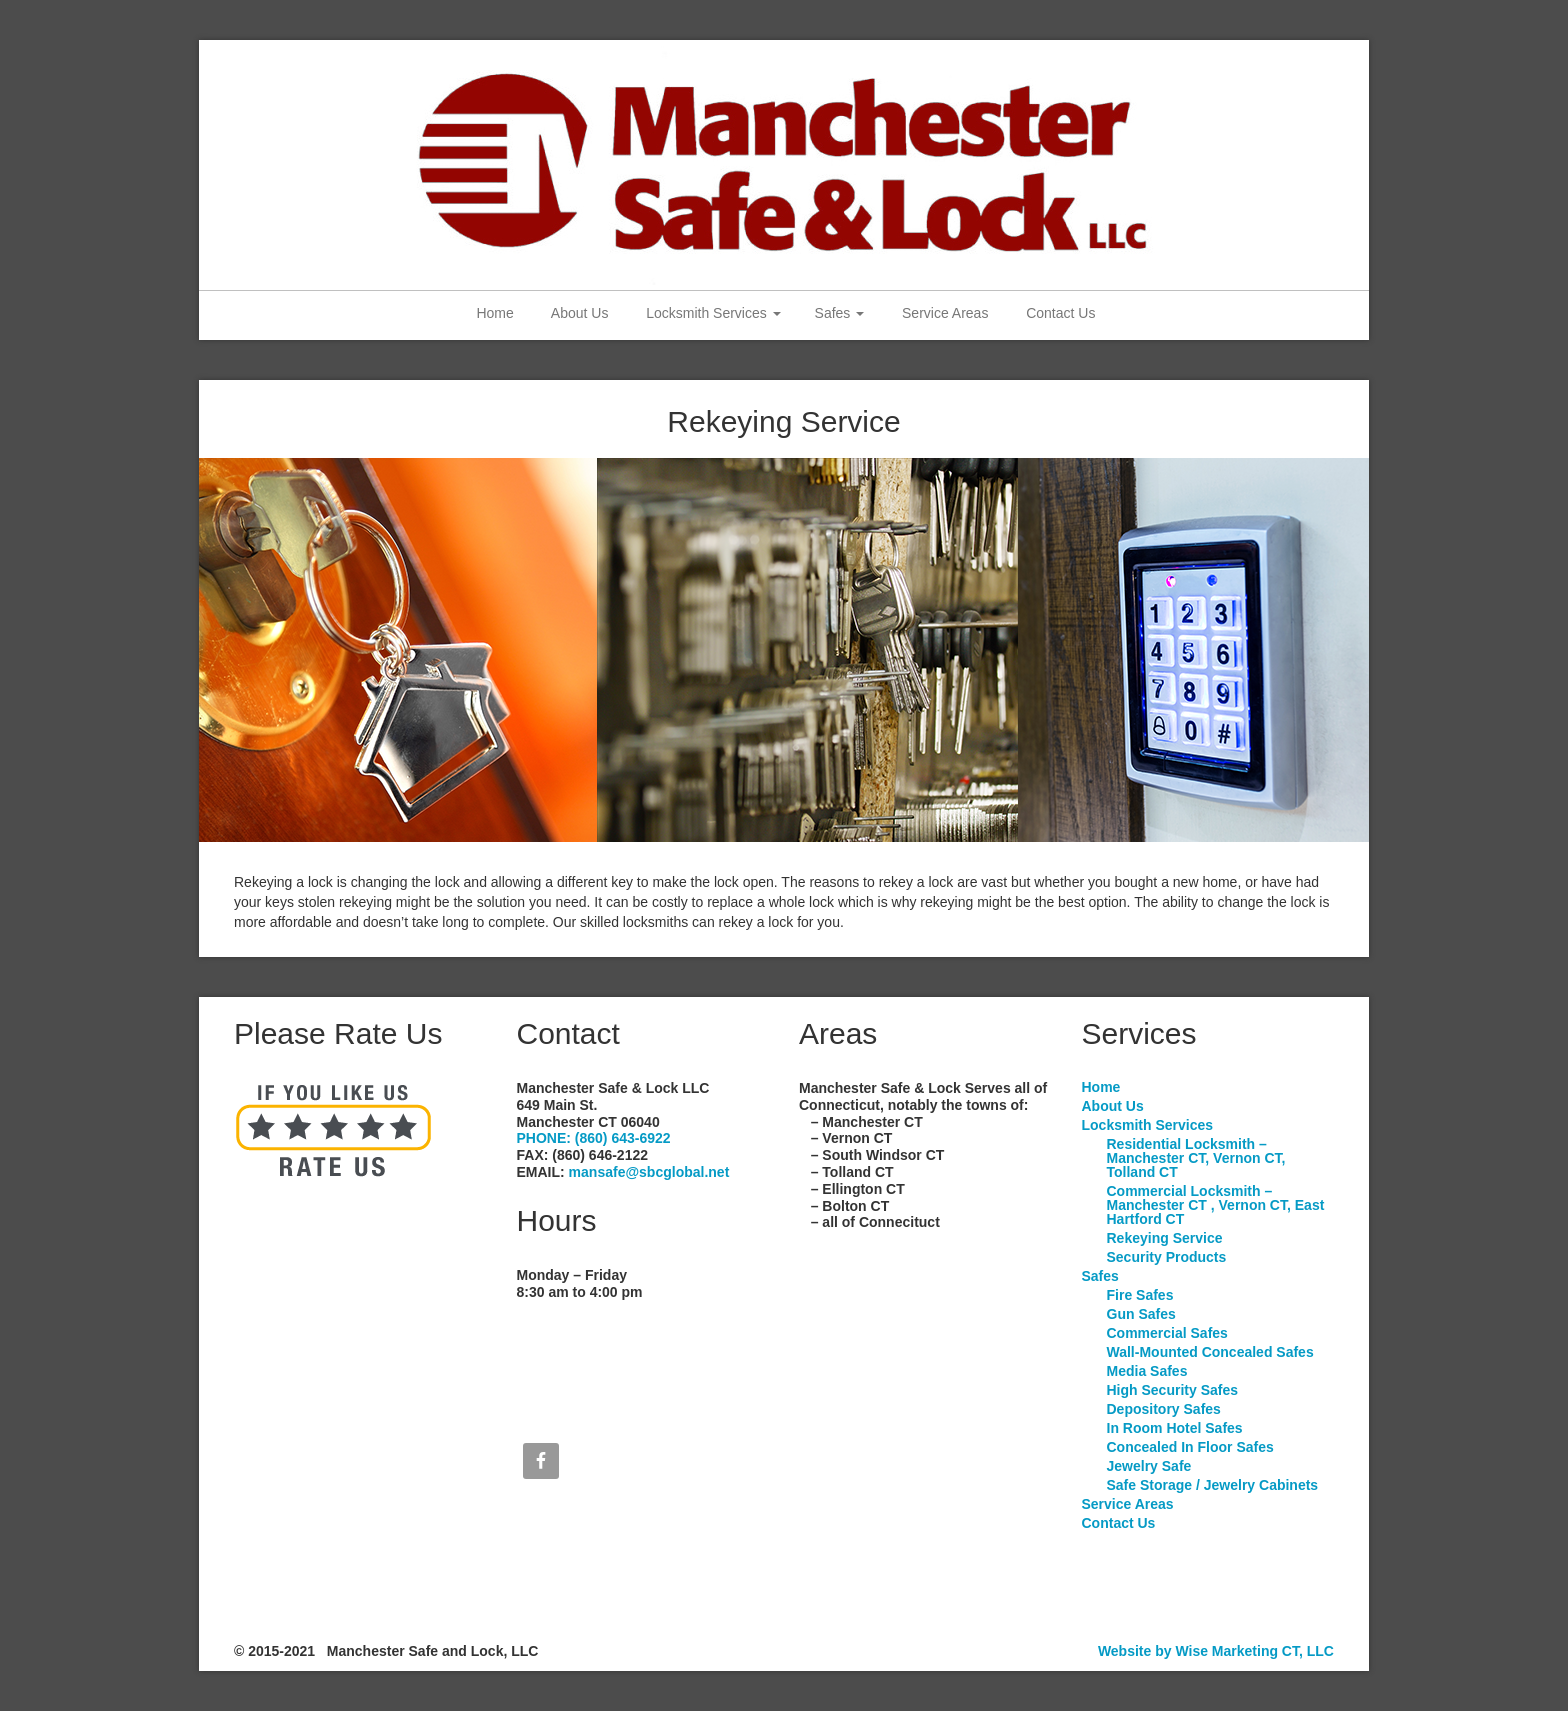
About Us (578, 313)
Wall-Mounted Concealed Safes (1210, 1352)
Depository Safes (1164, 1409)
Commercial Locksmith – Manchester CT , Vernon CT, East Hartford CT (1216, 1205)
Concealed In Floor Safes (1190, 1447)
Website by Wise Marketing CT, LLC (1216, 1651)
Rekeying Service (1165, 1238)
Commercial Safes (1167, 1333)
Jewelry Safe (1149, 1466)
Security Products (1167, 1257)
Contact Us (1058, 313)
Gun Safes (1141, 1314)
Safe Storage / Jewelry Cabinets (1213, 1485)
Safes (840, 313)
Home (493, 313)
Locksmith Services (711, 313)
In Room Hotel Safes (1175, 1428)
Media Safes (1147, 1371)
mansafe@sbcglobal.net (649, 1172)
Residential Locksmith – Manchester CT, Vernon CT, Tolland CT (1196, 1158)
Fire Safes (1140, 1295)
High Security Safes (1173, 1390)
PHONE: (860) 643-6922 (594, 1138)
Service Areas (943, 313)
